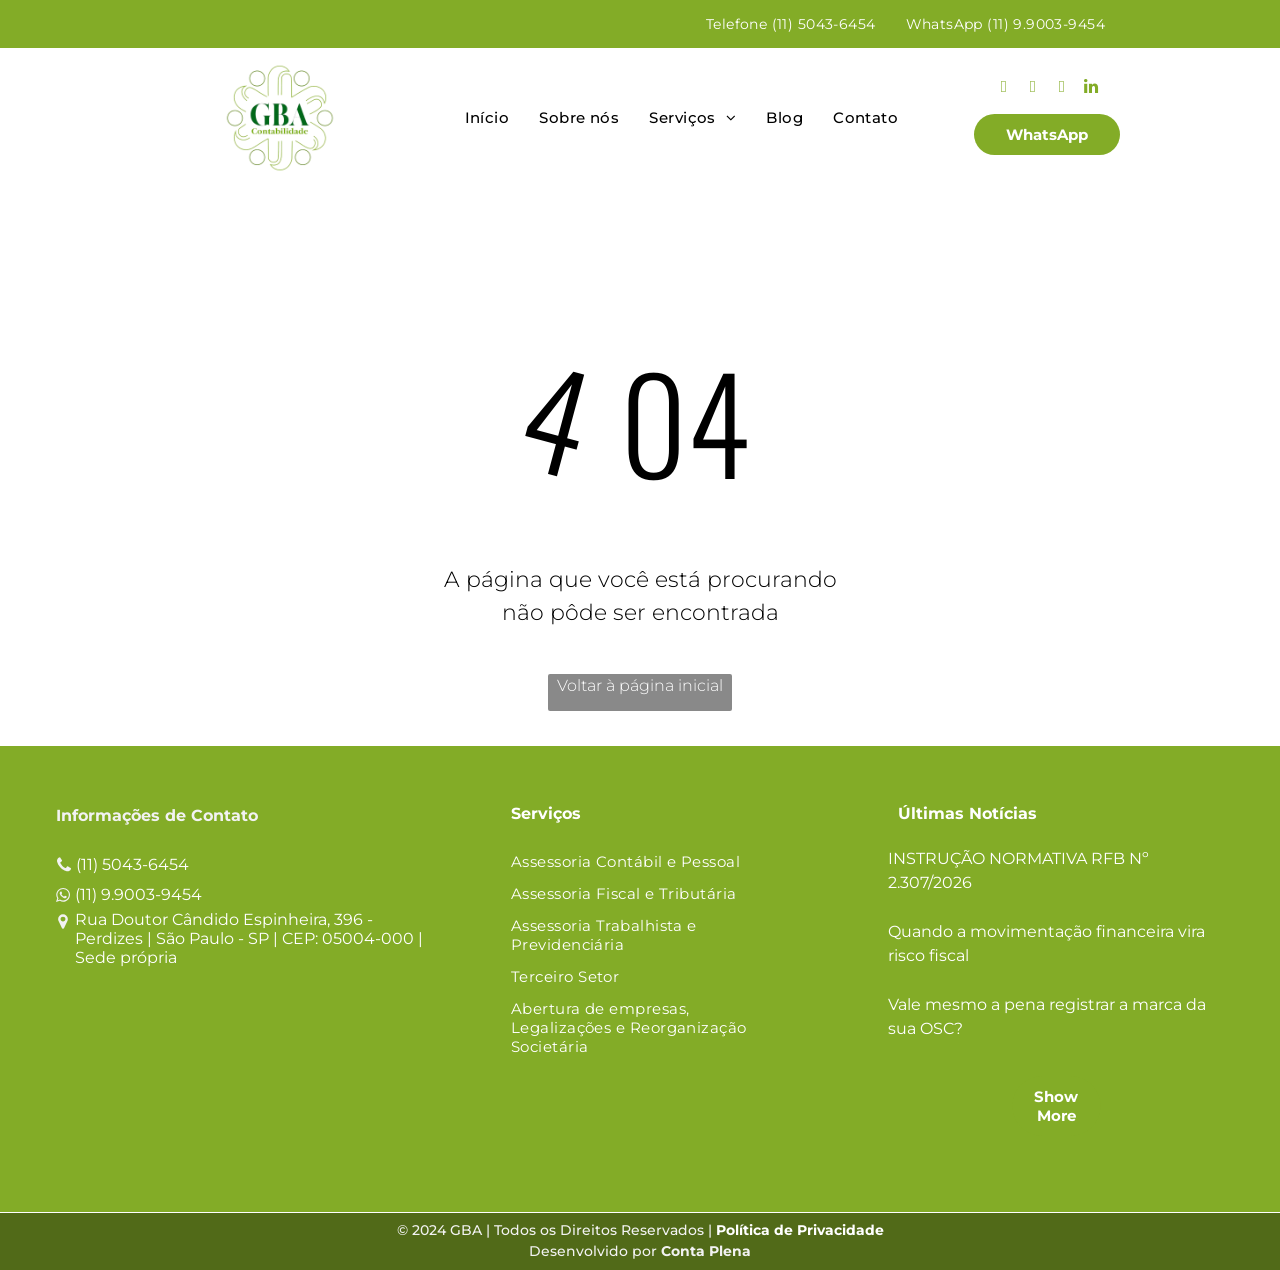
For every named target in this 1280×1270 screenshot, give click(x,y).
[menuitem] (791, 24)
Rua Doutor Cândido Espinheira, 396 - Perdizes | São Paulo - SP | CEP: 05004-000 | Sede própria (249, 938)
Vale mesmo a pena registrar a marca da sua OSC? (1047, 1016)
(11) (87, 864)
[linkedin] (1090, 89)
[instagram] (1003, 89)
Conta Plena (706, 1251)
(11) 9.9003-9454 (138, 894)
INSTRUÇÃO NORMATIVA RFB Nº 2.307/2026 (1018, 870)
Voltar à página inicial (640, 685)
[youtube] (1061, 89)
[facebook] (1032, 89)
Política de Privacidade (800, 1230)
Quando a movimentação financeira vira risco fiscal (1046, 943)
